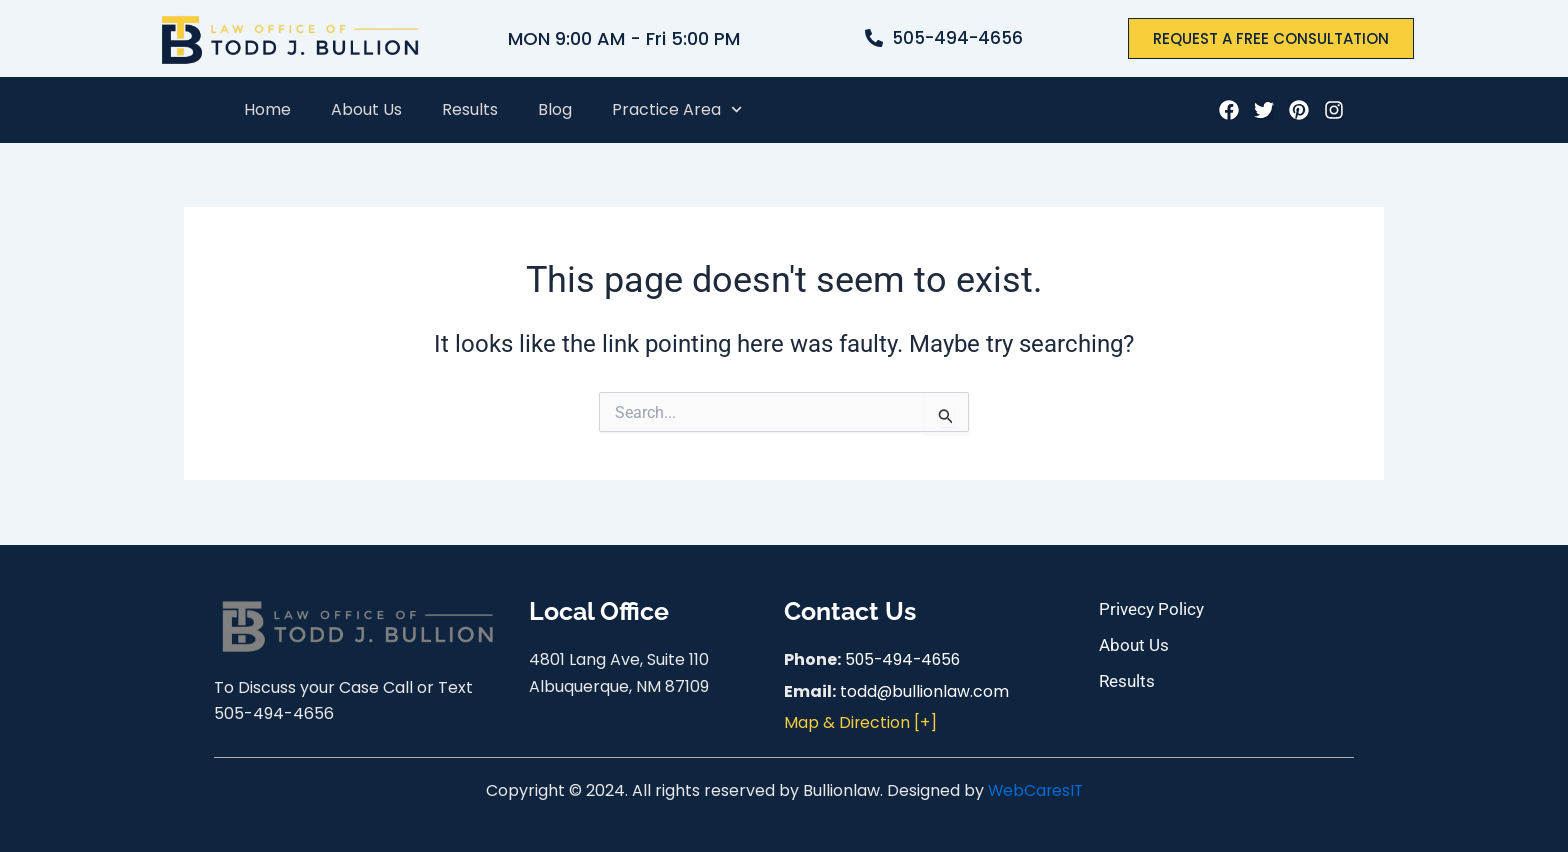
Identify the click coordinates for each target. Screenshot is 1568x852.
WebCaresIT (1035, 790)
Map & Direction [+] (861, 722)
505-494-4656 (905, 659)
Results (470, 109)
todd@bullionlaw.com (925, 691)
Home (267, 109)
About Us (366, 109)
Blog (555, 109)
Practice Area (677, 109)
